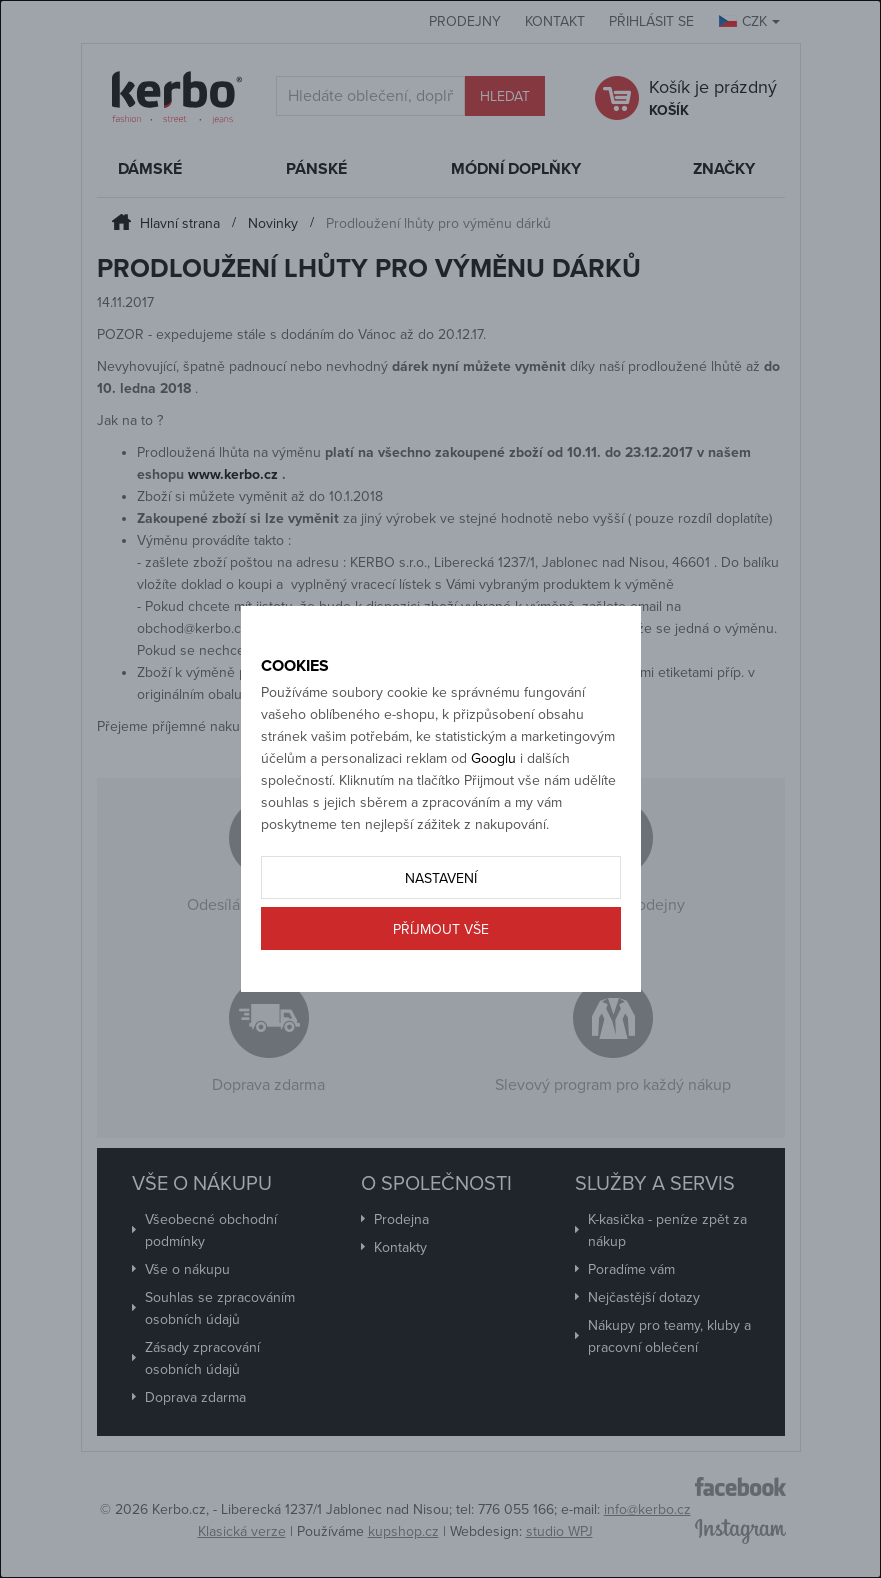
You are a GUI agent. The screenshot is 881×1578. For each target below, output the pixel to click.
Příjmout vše (441, 929)
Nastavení (441, 878)
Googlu (493, 758)
